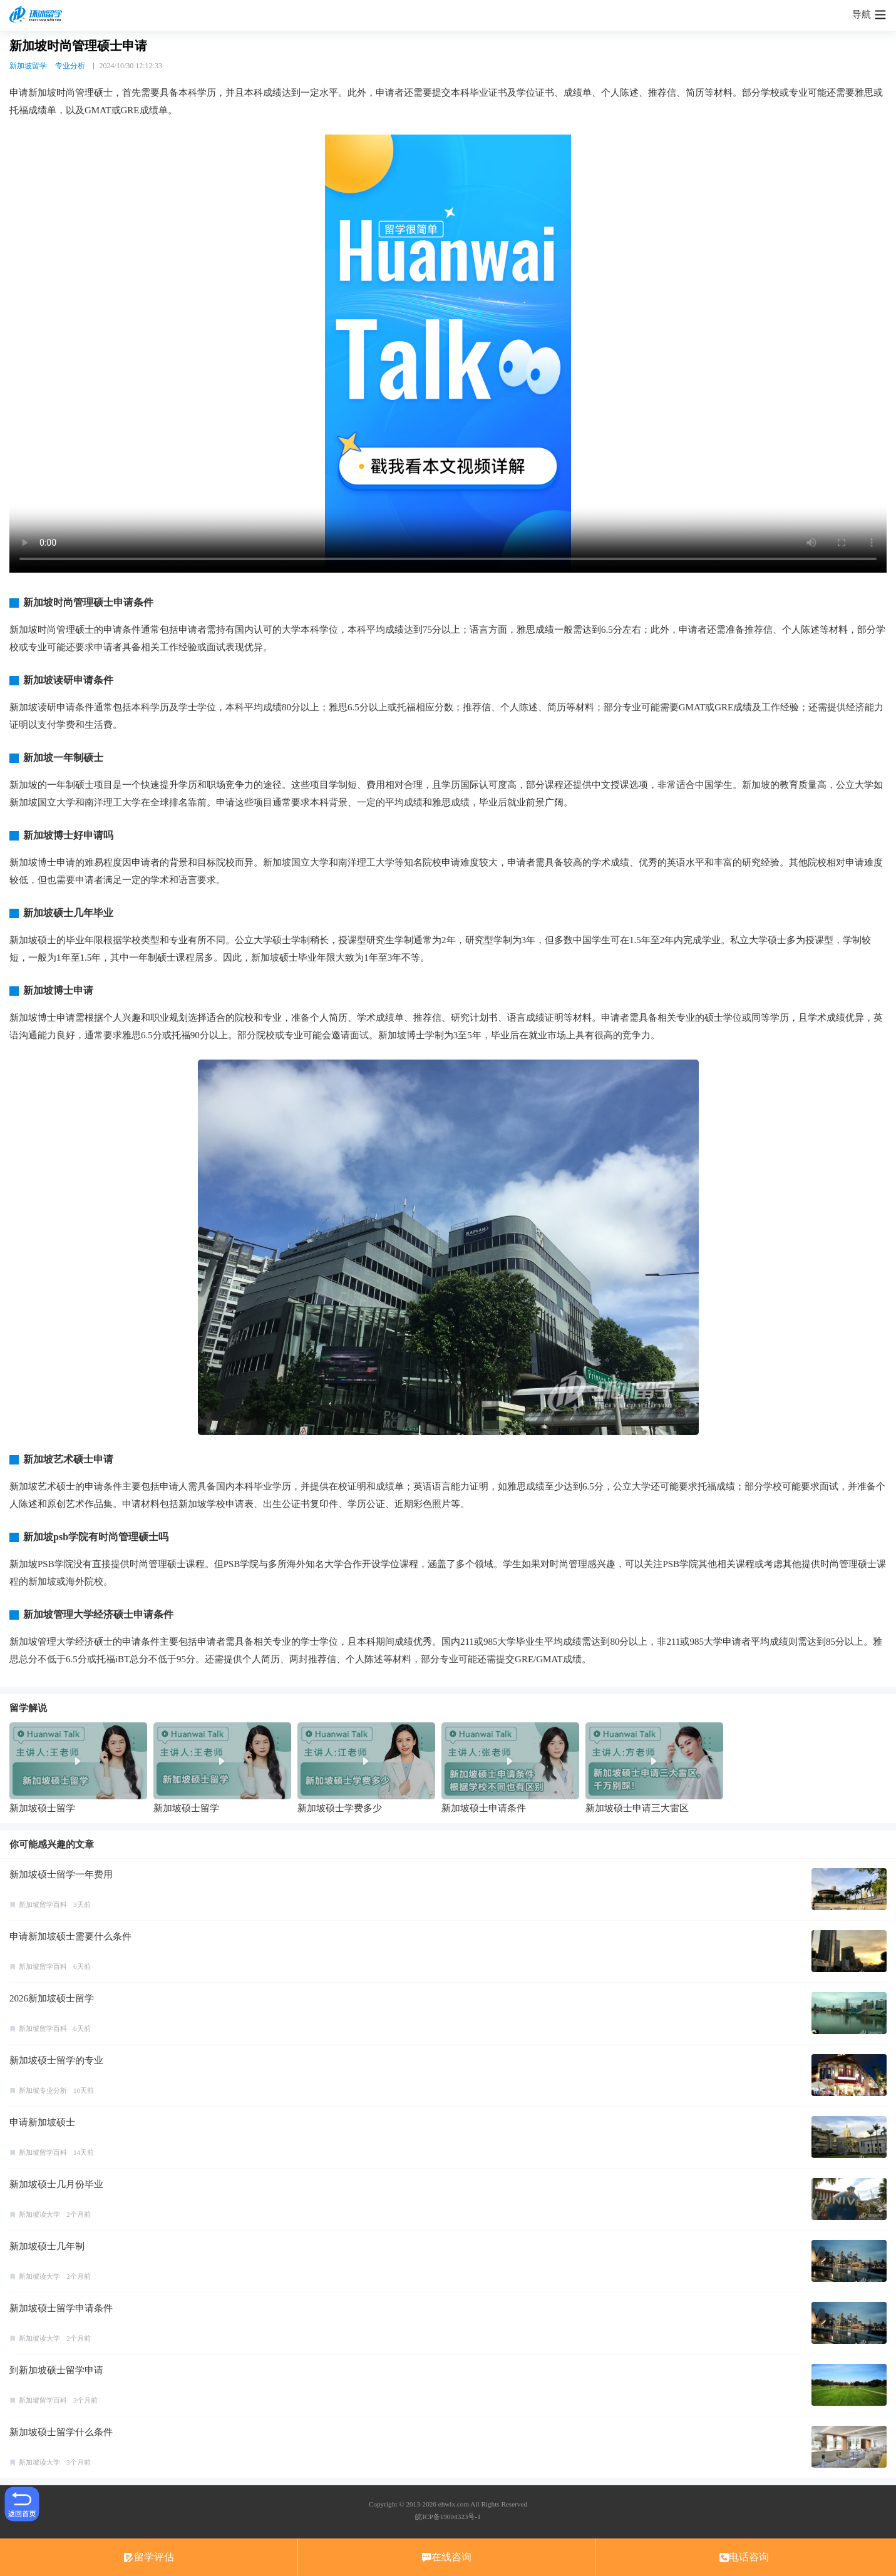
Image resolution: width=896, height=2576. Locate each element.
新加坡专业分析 (43, 2090)
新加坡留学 (28, 65)
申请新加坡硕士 (42, 2122)
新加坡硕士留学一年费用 (61, 1874)
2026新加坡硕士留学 (51, 1998)
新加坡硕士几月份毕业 (56, 2184)
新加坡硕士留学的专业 (56, 2060)
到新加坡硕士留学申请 (56, 2370)
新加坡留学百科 (43, 1904)
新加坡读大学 (39, 2214)
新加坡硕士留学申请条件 (61, 2308)
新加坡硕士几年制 (47, 2246)
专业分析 (70, 65)
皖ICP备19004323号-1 (447, 2516)
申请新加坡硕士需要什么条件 (70, 1936)
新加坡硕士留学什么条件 (61, 2432)
